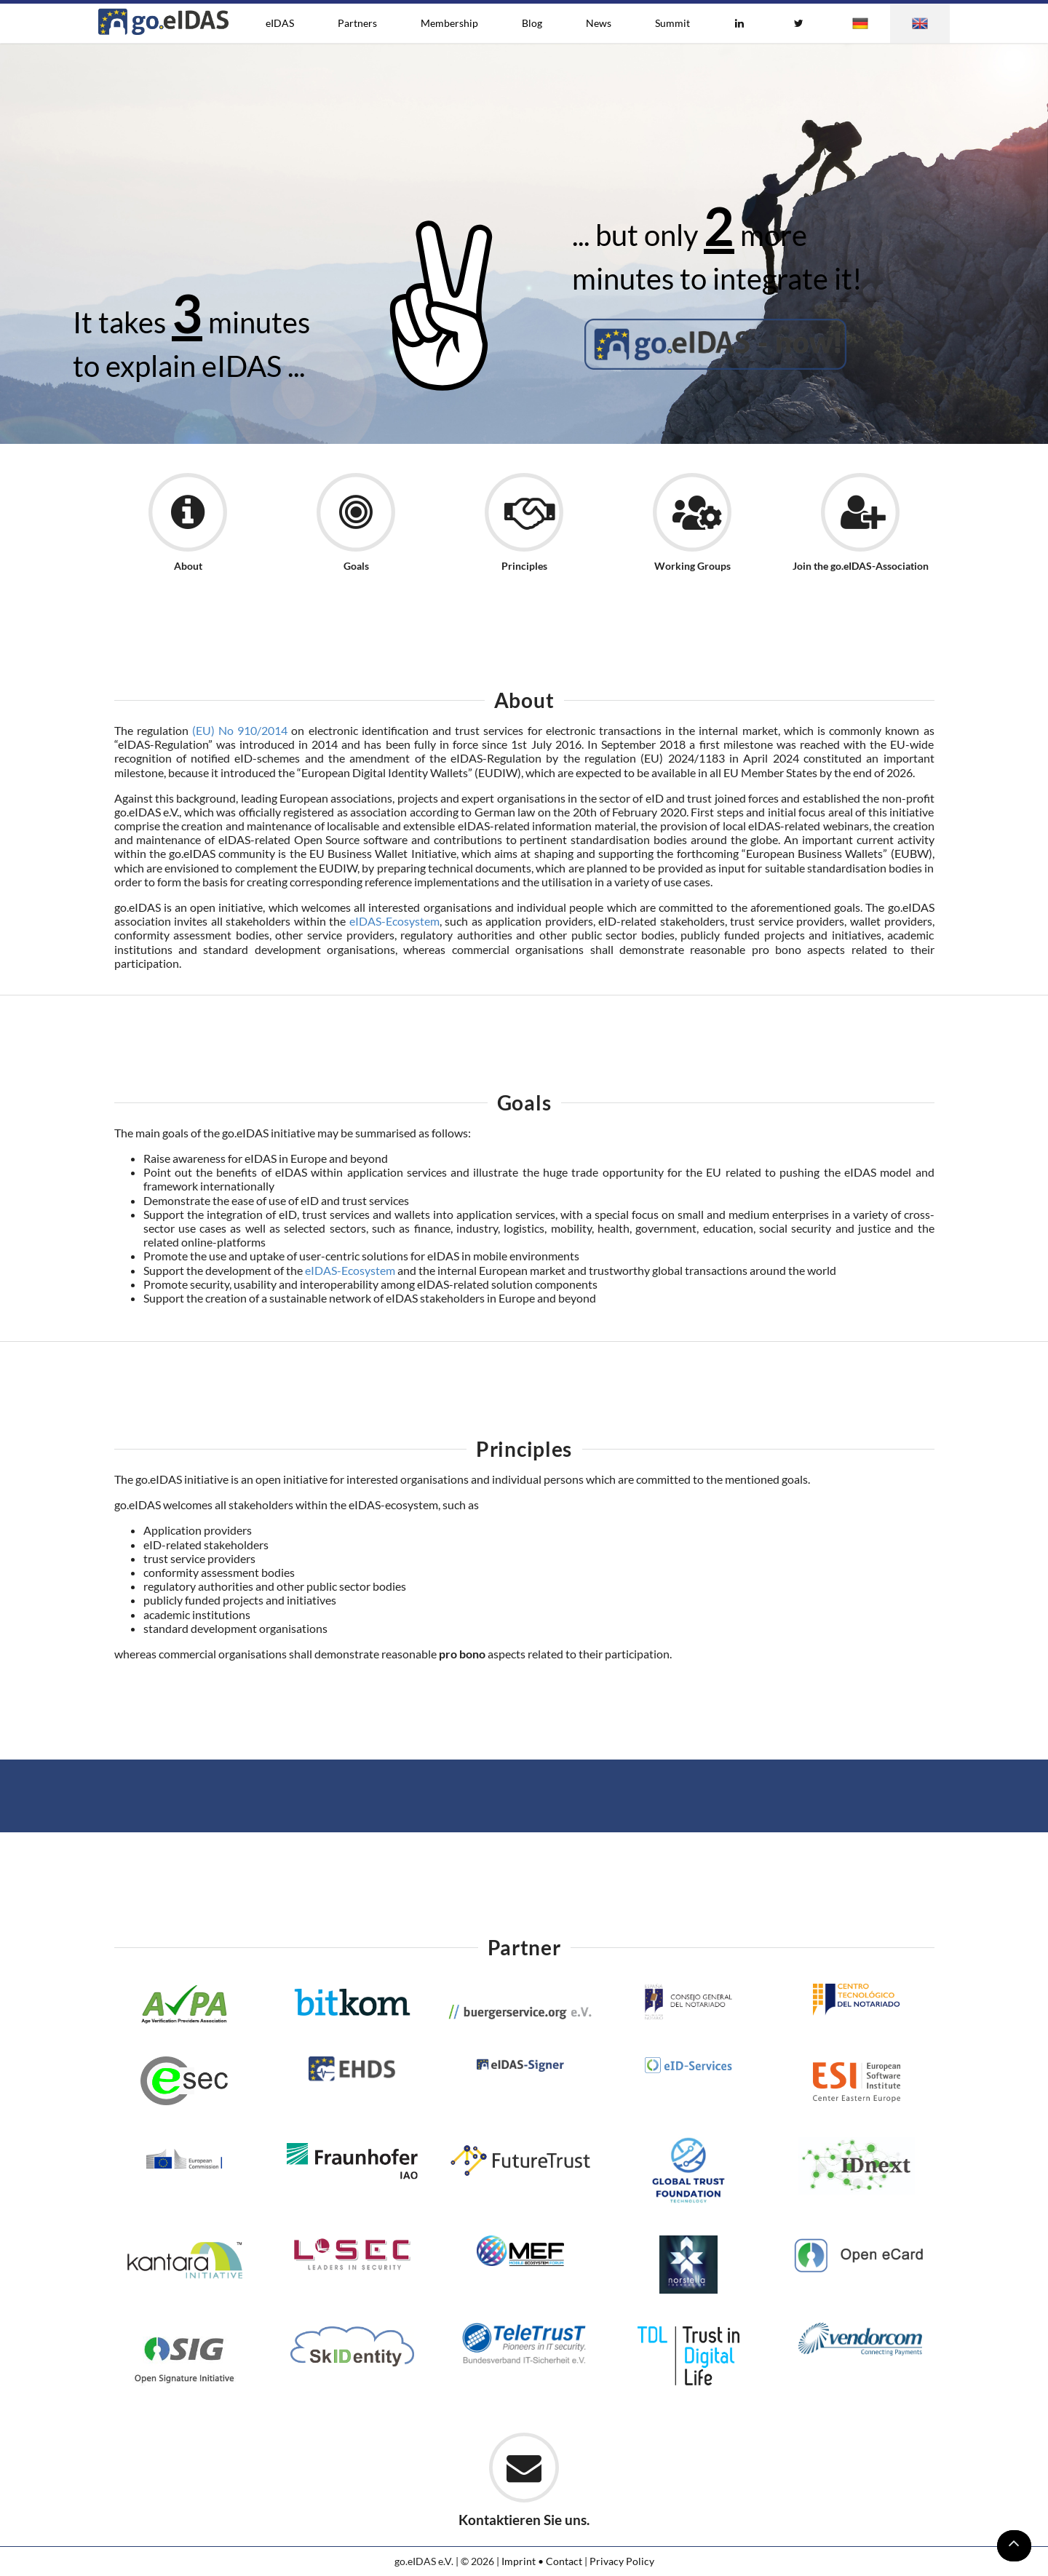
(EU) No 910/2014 (239, 730)
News (598, 23)
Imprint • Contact (541, 2561)
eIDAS (280, 23)
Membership (449, 23)
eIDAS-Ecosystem (394, 921)
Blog (532, 23)
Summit (672, 23)
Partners (357, 23)
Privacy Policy (622, 2561)
